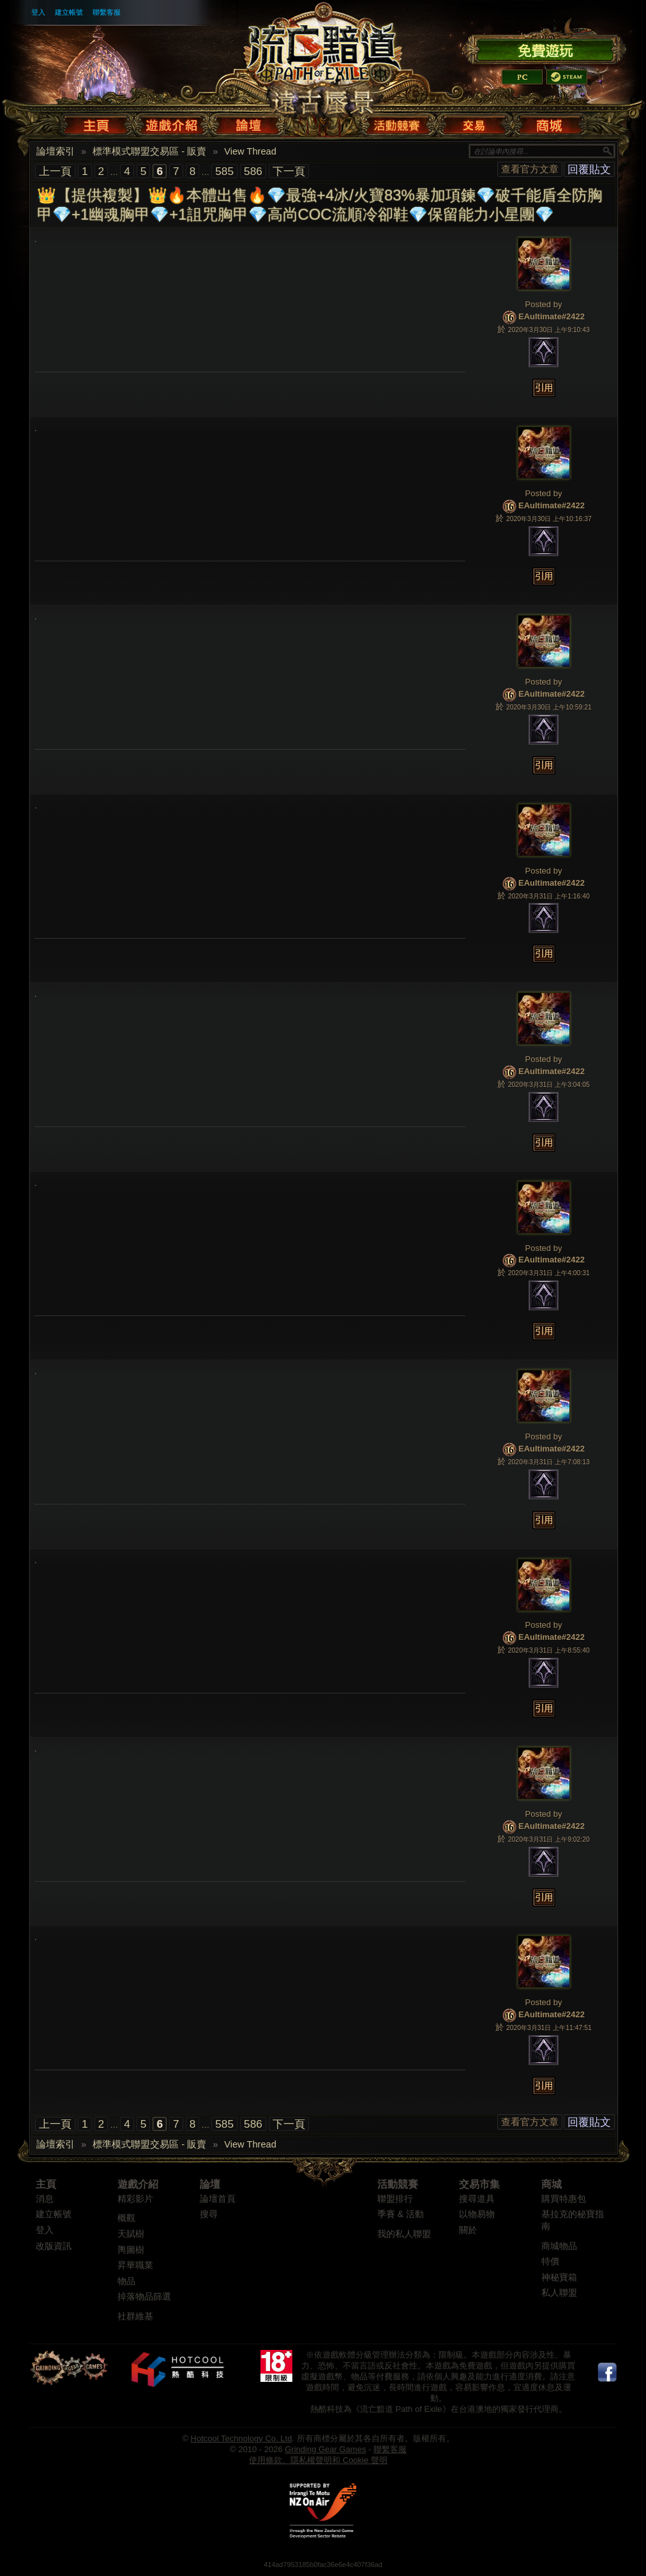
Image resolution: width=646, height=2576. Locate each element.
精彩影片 (135, 2199)
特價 (550, 2261)
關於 (468, 2230)
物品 (126, 2281)
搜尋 (209, 2214)
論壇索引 (55, 151)
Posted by (543, 304)
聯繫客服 (107, 12)
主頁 (46, 2184)
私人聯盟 (559, 2293)
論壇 (210, 2184)
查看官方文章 (530, 168)
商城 (551, 2184)
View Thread (250, 151)
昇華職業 (135, 2265)
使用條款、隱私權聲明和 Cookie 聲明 (318, 2460)
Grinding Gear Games (325, 2449)
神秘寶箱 (559, 2277)
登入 (38, 12)
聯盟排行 (395, 2199)
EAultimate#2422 (551, 317)
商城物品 (559, 2246)
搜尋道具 (477, 2199)
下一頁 (289, 171)
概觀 (126, 2218)
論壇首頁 (218, 2199)
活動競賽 (397, 2184)
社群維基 (135, 2316)
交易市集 (479, 2184)
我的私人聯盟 (404, 2234)
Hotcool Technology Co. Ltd (241, 2438)
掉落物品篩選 (144, 2296)
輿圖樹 (130, 2250)
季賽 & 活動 (400, 2214)
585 (224, 171)
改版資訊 (53, 2246)
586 (253, 171)
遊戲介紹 (137, 2184)
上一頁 (55, 171)
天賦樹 (130, 2234)
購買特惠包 (563, 2199)
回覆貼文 (589, 169)
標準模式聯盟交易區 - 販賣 (149, 151)
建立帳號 (69, 12)
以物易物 (477, 2214)
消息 (45, 2199)
